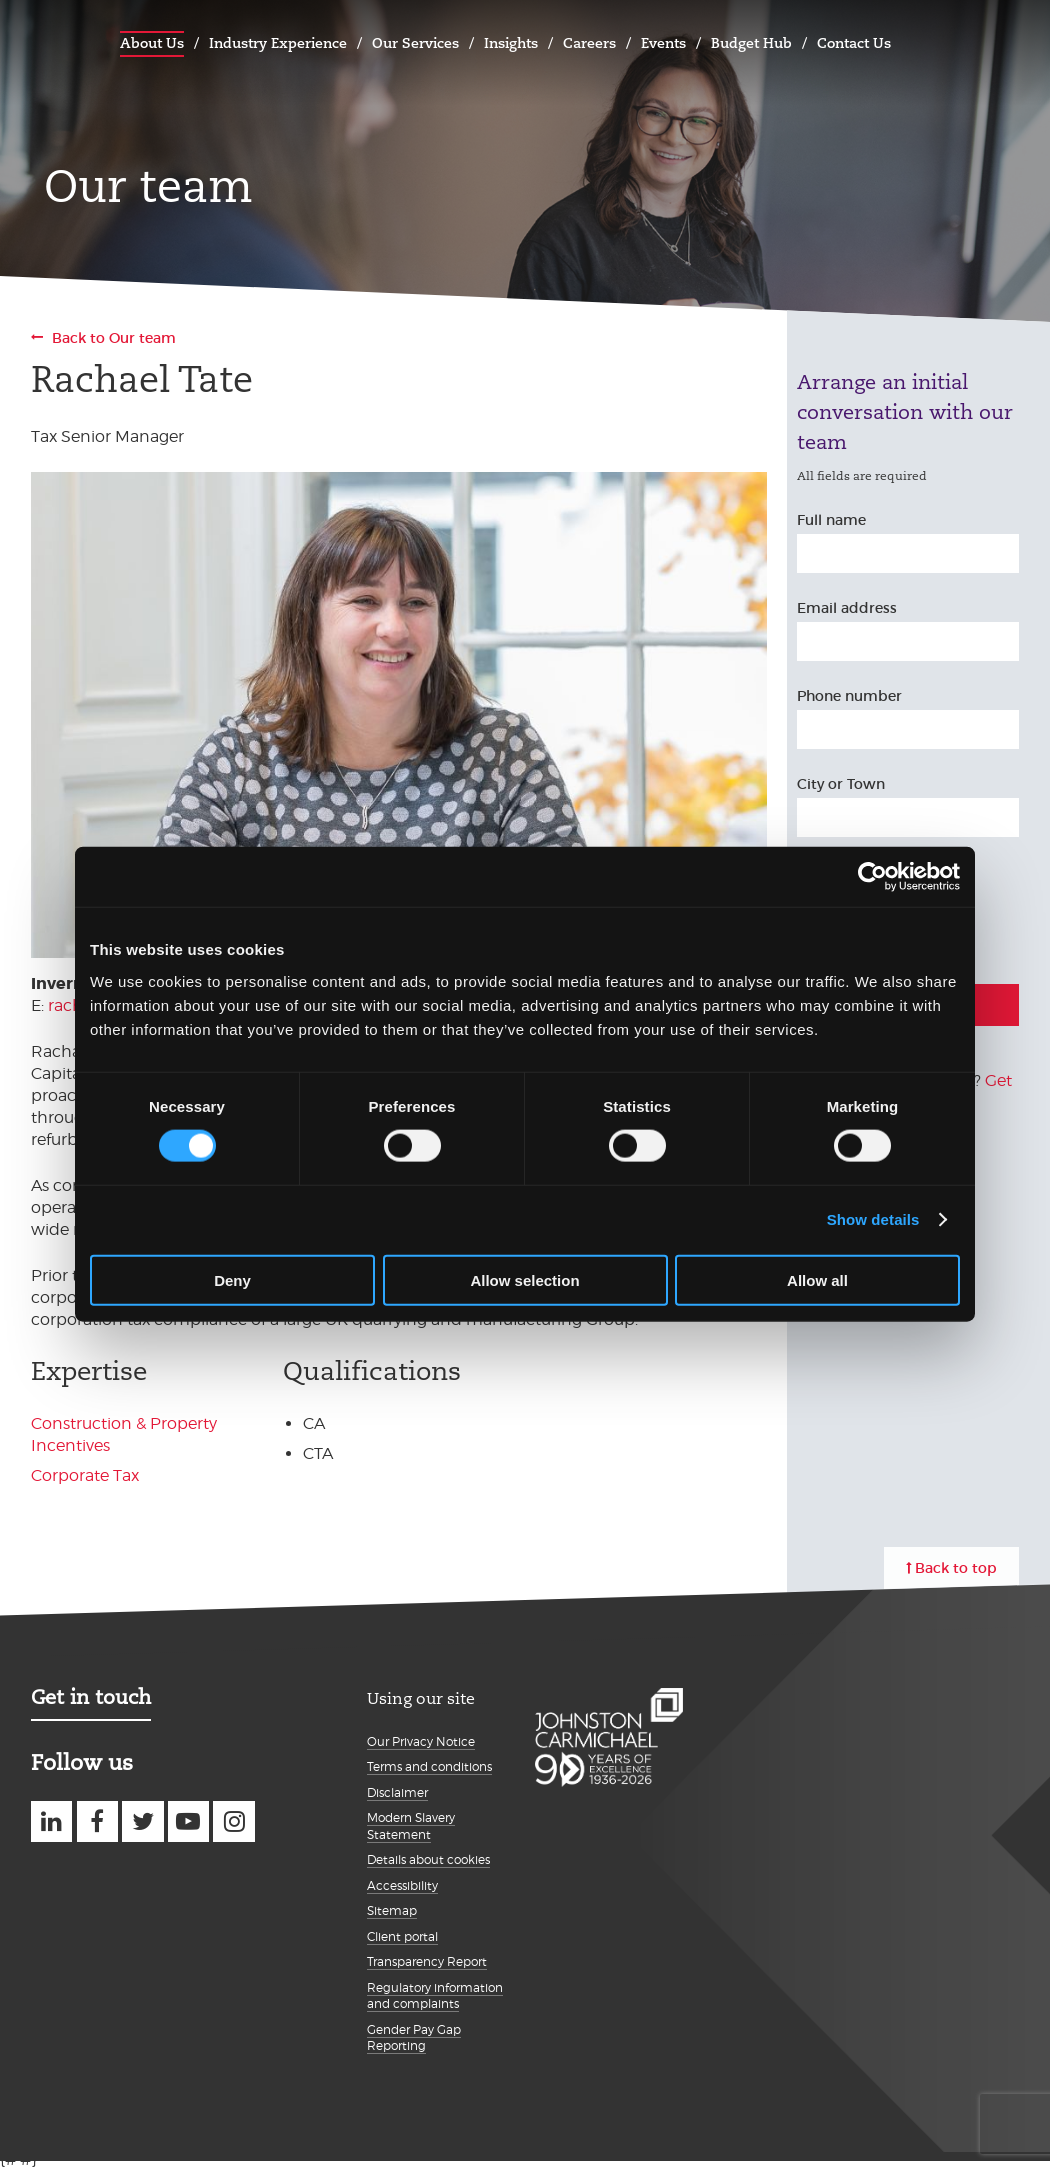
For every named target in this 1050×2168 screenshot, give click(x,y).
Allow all (817, 1279)
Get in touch (91, 1697)
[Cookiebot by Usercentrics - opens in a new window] (872, 877)
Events (663, 43)
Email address (847, 608)
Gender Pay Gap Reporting (414, 2038)
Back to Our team (114, 338)
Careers (589, 43)
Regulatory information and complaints (435, 1996)
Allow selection (524, 1279)
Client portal (402, 1936)
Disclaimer (397, 1792)
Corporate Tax (85, 1475)
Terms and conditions (429, 1766)
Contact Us (854, 43)
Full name (831, 520)
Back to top (956, 1568)
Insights (511, 43)
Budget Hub (751, 43)
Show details (873, 1219)
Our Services (415, 43)
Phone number (849, 696)
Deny (232, 1279)
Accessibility (402, 1885)
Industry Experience (278, 43)
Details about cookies (428, 1859)
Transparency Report (427, 1961)
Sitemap (392, 1910)
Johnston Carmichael (51, 40)
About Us (152, 43)
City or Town (841, 784)
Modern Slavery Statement (411, 1826)
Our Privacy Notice (421, 1741)
